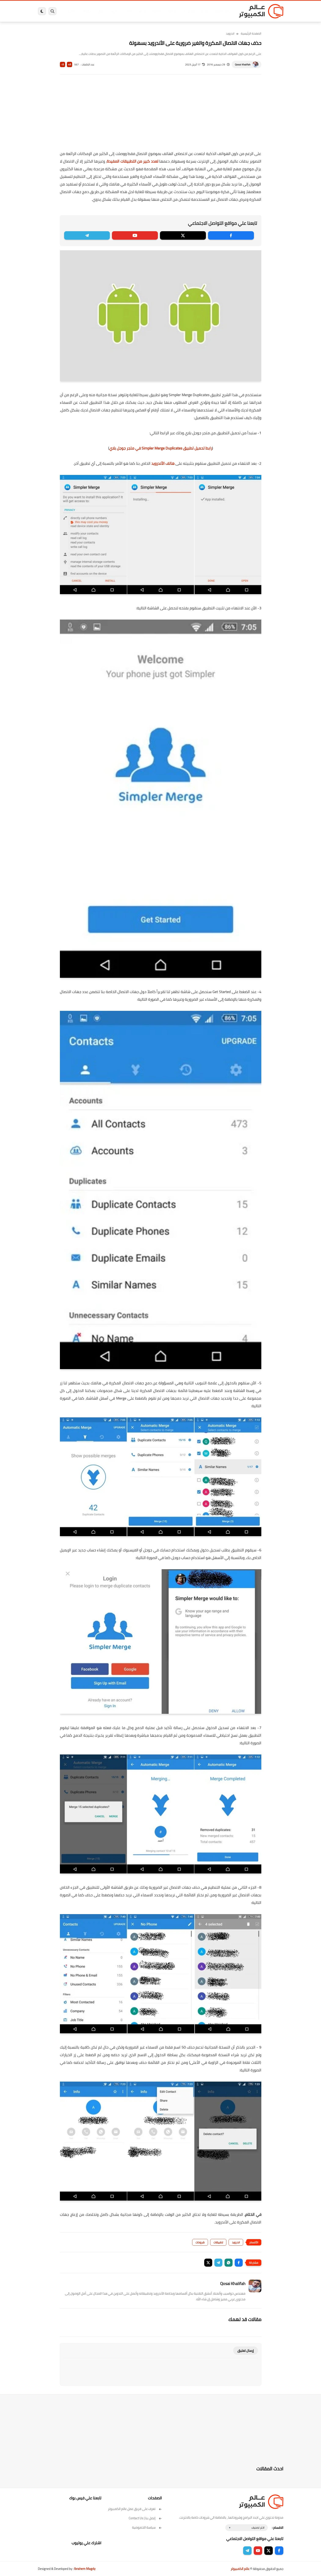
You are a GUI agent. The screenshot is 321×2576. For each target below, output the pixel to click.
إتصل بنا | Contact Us (145, 2518)
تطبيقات (218, 2242)
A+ (69, 64)
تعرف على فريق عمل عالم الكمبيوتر (135, 2509)
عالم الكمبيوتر (240, 2569)
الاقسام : (277, 2528)
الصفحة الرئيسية (251, 33)
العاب (128, 11)
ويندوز (204, 11)
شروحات (200, 2242)
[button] (239, 2263)
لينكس (142, 11)
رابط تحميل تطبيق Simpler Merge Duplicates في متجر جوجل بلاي (160, 448)
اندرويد (114, 11)
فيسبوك (172, 11)
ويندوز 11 (188, 11)
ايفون (101, 11)
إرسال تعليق (245, 2351)
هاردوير (71, 11)
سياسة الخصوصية (147, 2527)
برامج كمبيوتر (222, 11)
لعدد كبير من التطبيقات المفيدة (132, 161)
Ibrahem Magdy (84, 2569)
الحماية (156, 11)
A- (62, 64)
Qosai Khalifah (242, 64)
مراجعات (86, 11)
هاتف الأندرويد (163, 463)
